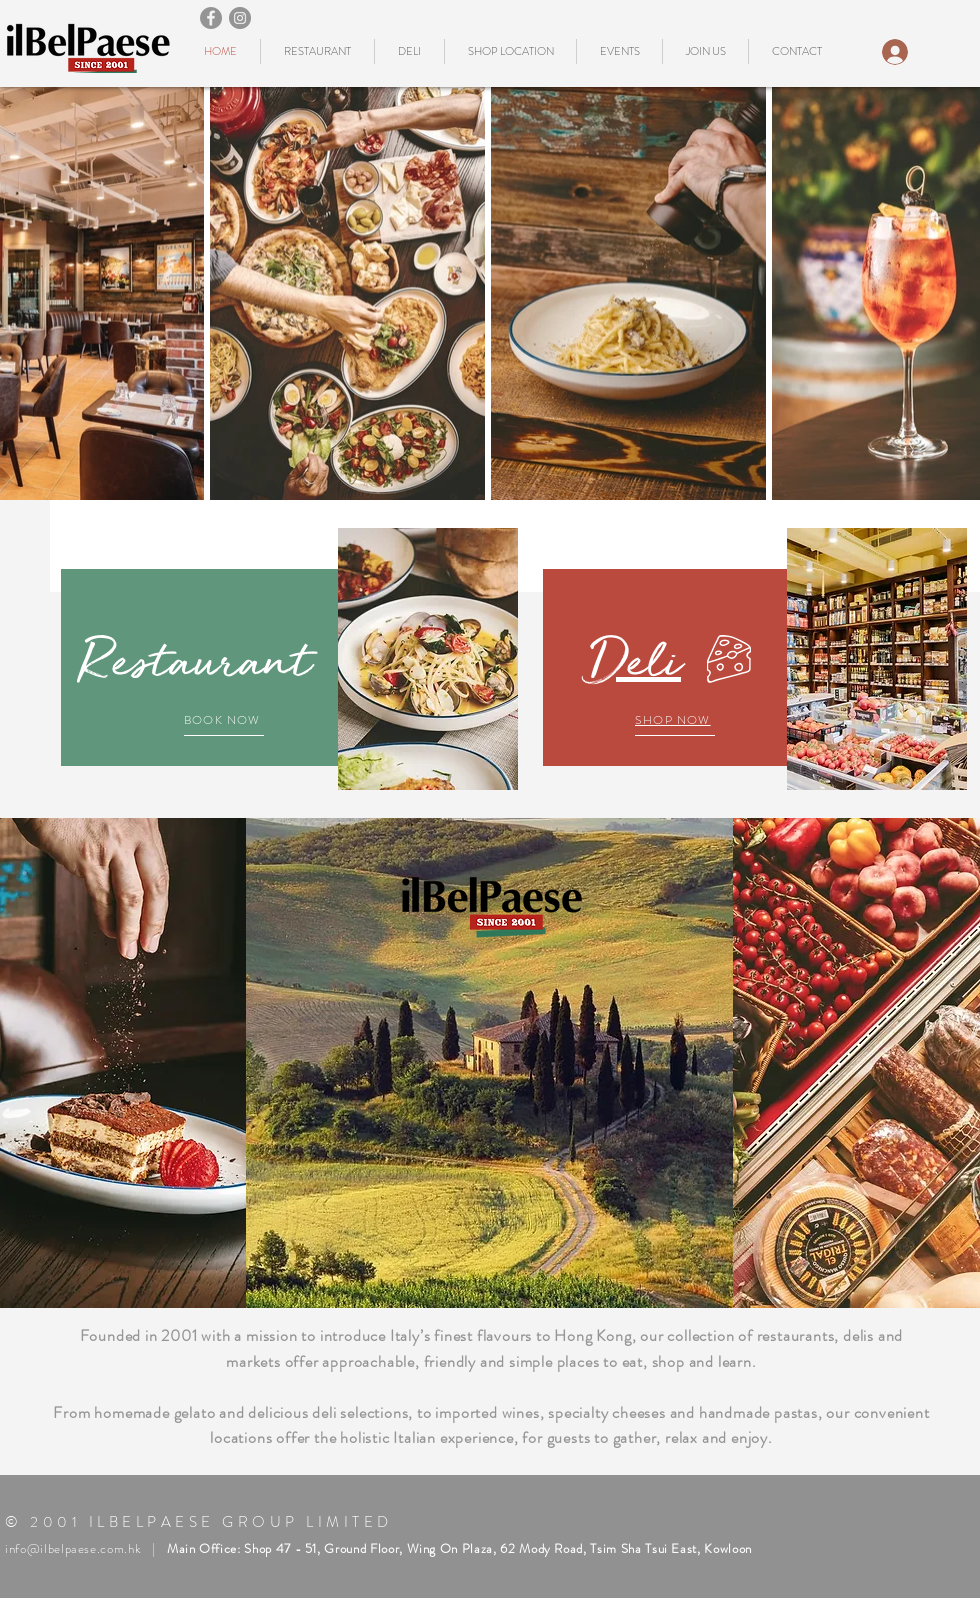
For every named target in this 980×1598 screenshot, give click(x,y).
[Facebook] (211, 18)
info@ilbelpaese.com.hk (73, 1548)
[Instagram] (240, 18)
